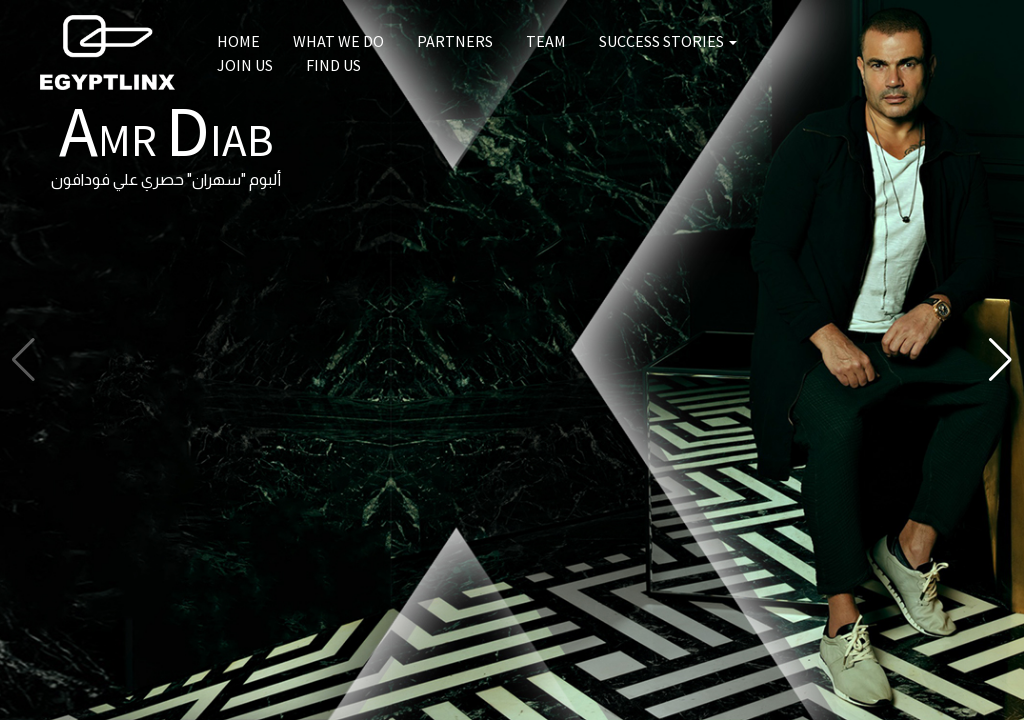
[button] (1000, 360)
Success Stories (668, 41)
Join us (245, 65)
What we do (338, 41)
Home (238, 41)
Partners (455, 41)
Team (546, 41)
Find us (333, 65)
